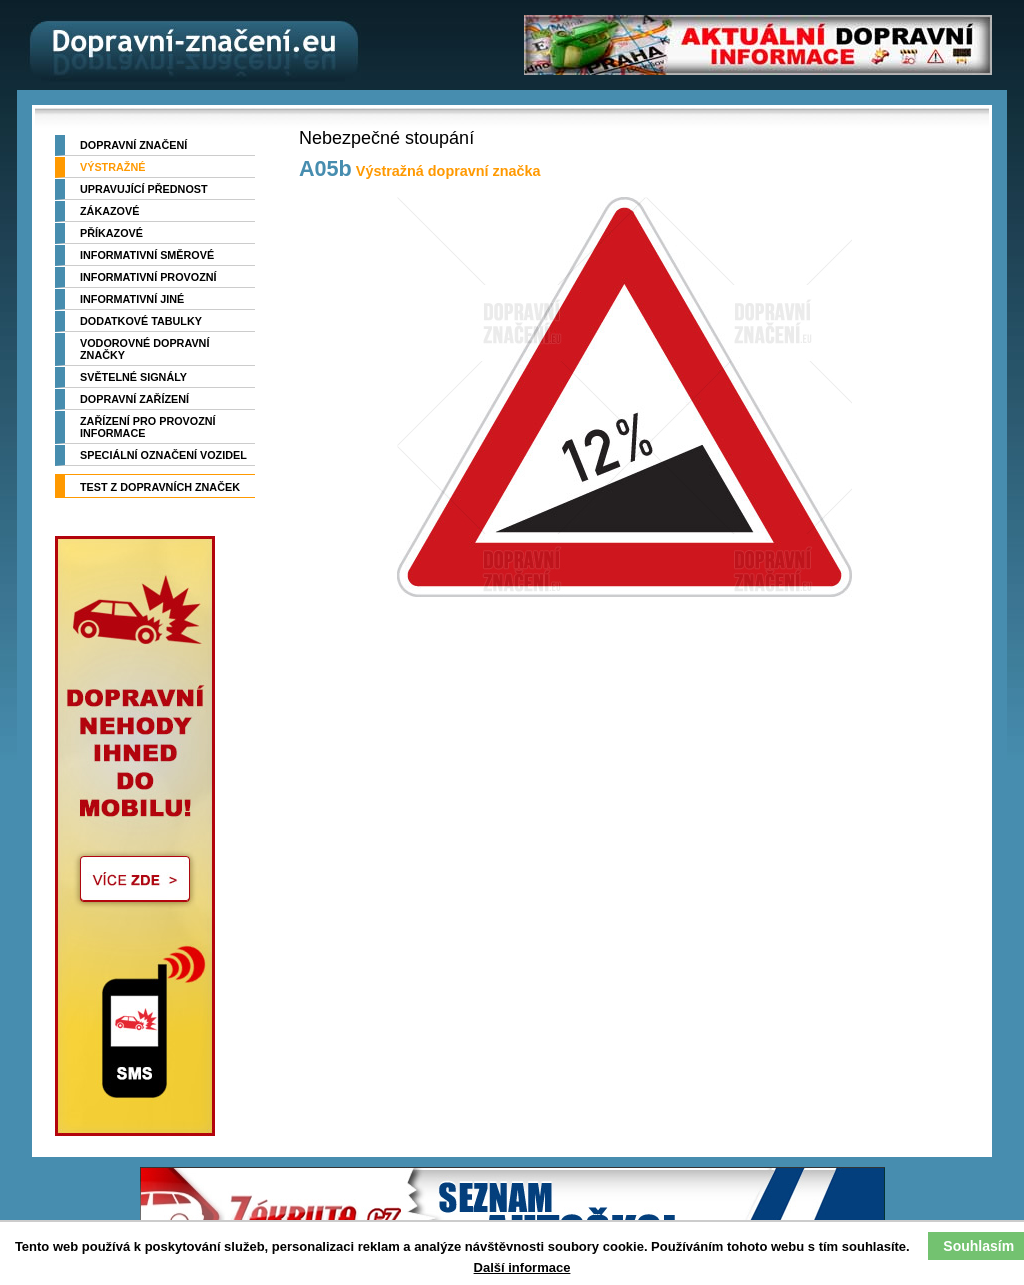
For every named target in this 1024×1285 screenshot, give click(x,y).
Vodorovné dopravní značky (144, 349)
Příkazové (111, 233)
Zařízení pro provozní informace (148, 427)
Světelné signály (133, 377)
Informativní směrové (147, 255)
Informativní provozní (148, 277)
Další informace (522, 1267)
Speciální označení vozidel (163, 455)
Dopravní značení (133, 145)
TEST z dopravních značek (160, 487)
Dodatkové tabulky (141, 321)
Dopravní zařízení (134, 399)
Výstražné (112, 167)
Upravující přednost (144, 189)
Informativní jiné (132, 299)
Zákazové (109, 211)
